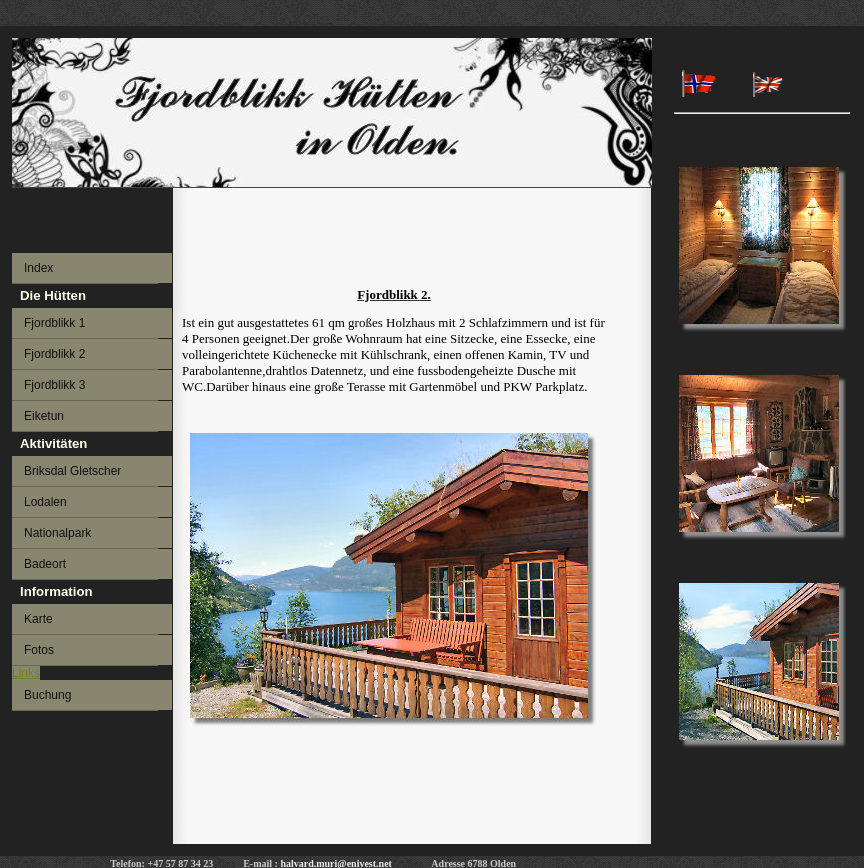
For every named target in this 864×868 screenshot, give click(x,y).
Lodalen (45, 502)
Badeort (45, 564)
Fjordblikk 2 (54, 354)
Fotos (39, 650)
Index (38, 268)
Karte (38, 619)
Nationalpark (57, 533)
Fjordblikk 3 (54, 385)
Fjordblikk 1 (54, 323)
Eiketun (44, 416)
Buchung (47, 695)
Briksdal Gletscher (72, 471)
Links (26, 673)
